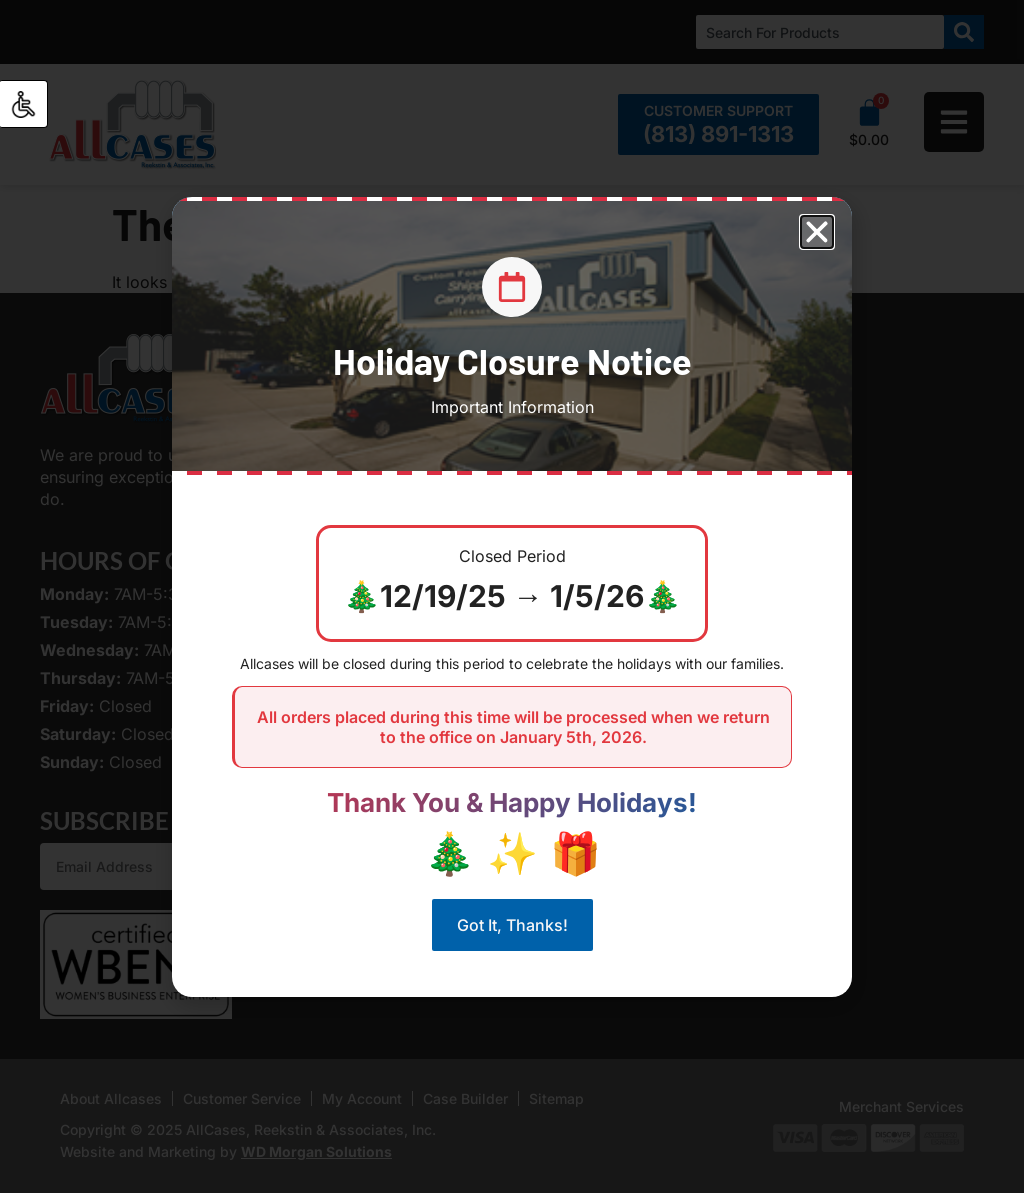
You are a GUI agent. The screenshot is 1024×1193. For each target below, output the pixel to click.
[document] (512, 596)
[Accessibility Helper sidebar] (24, 104)
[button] (817, 232)
